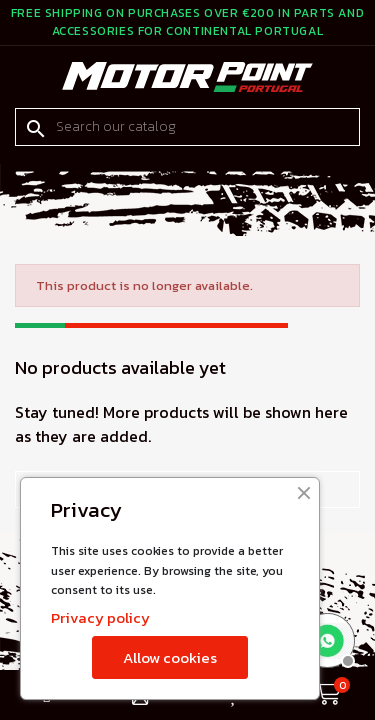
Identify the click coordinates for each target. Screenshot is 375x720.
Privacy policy (100, 617)
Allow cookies (170, 657)
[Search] (187, 127)
